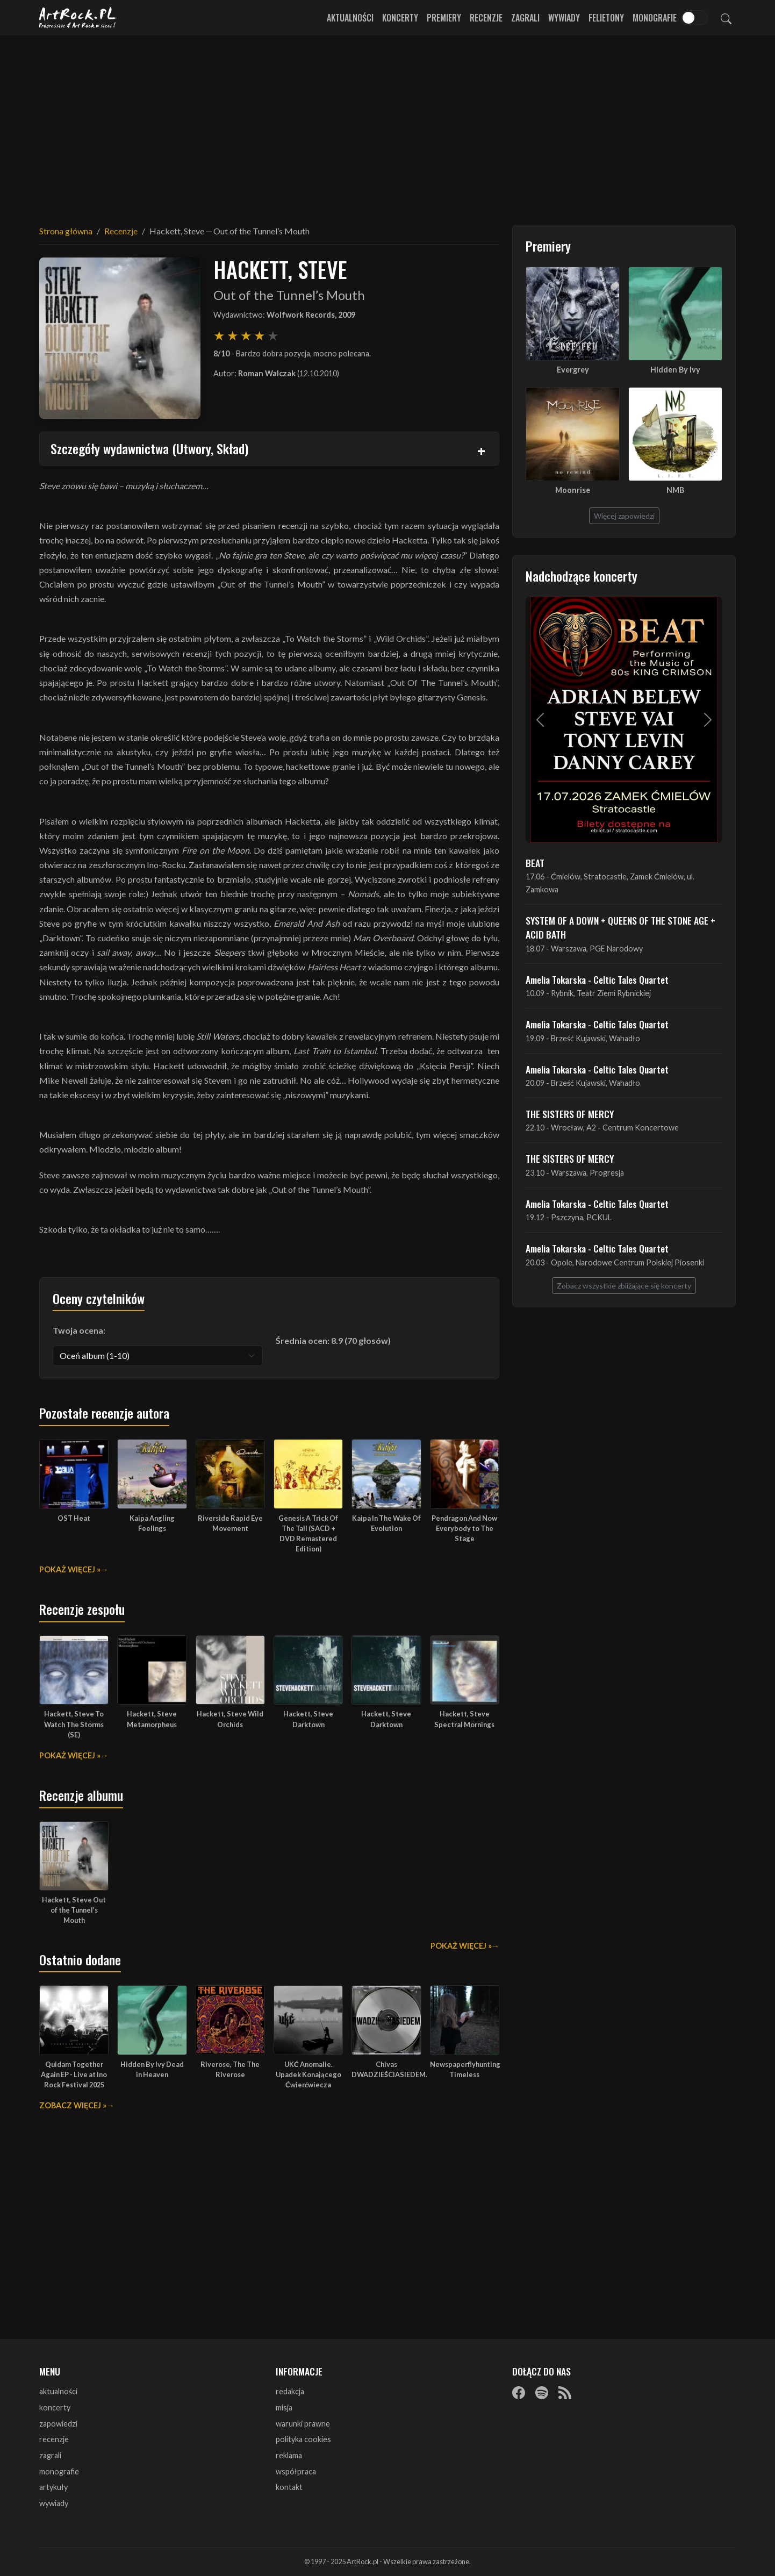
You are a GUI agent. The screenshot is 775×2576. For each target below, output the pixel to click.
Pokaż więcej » (70, 1569)
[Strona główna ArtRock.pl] (78, 17)
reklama (289, 2455)
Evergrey (573, 369)
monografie (59, 2471)
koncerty (54, 2407)
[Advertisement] (387, 123)
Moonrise (572, 490)
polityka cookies (303, 2439)
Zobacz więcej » (72, 2105)
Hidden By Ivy (675, 369)
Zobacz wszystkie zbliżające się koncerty (624, 1285)
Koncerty (400, 17)
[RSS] (564, 2392)
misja (284, 2407)
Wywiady (564, 17)
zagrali (50, 2455)
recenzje (54, 2439)
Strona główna (65, 231)
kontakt (289, 2487)
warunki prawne (303, 2423)
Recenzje (486, 17)
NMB (675, 490)
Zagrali (525, 17)
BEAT (535, 863)
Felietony (606, 17)
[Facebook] (518, 2392)
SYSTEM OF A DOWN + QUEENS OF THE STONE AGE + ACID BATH (620, 927)
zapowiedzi (58, 2423)
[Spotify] (541, 2392)
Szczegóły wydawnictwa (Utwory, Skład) (149, 448)
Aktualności (350, 17)
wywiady (53, 2503)
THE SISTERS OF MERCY (570, 1114)
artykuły (53, 2487)
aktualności (58, 2391)
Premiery (444, 17)
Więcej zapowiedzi (624, 515)
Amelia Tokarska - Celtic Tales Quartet (597, 979)
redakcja (290, 2391)
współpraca (296, 2471)
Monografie (655, 17)
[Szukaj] (726, 17)
